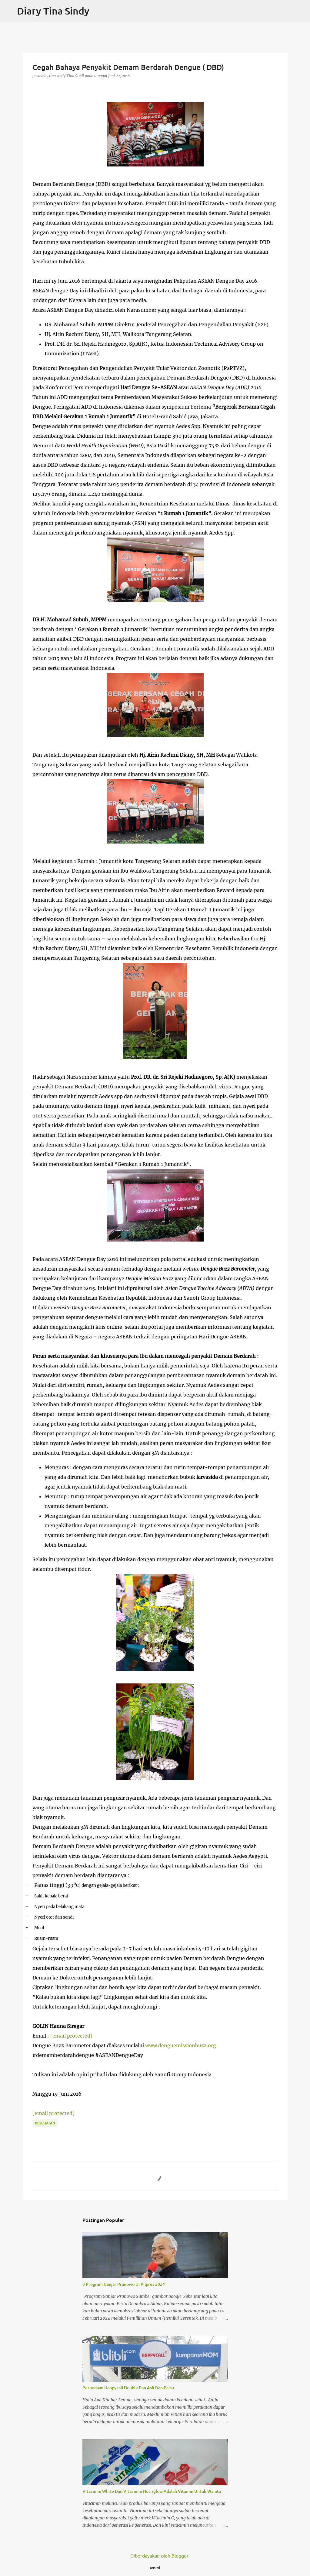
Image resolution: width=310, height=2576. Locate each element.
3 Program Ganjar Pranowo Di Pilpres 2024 (123, 2284)
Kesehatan (45, 2123)
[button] (36, 88)
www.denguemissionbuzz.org (180, 2045)
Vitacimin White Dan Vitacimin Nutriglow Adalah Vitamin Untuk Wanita (151, 2491)
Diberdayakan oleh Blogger (155, 2555)
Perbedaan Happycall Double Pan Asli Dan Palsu (128, 2387)
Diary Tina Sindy (53, 11)
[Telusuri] (301, 11)
